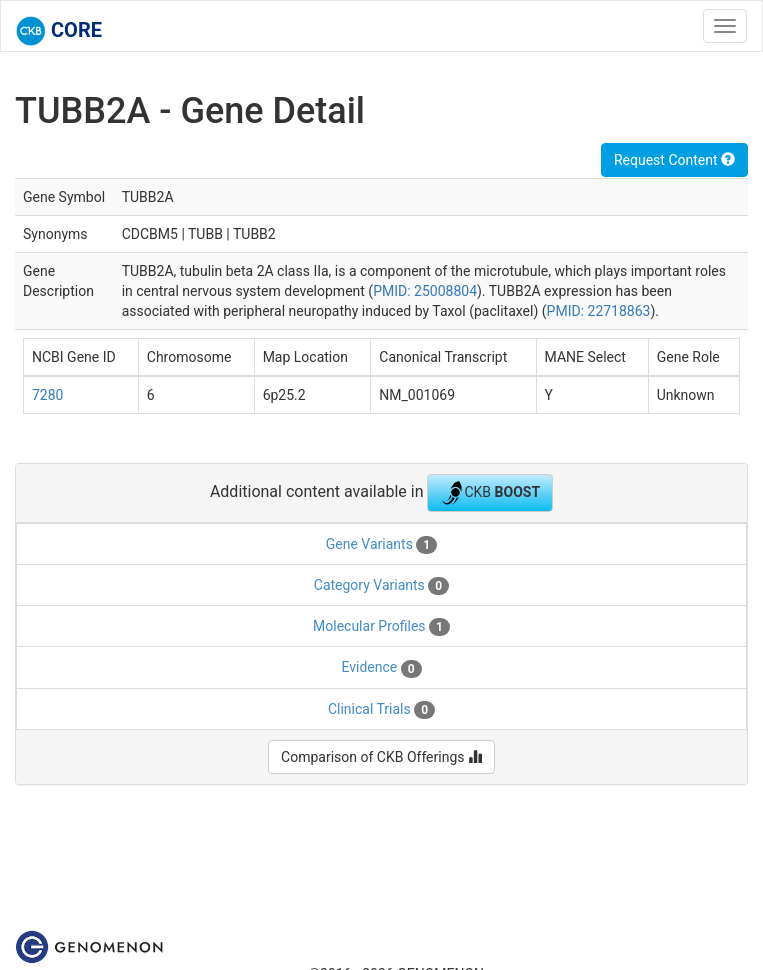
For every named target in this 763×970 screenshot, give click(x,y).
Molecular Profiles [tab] (381, 627)
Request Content (674, 160)
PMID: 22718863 (599, 311)
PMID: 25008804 (425, 291)
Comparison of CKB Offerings (381, 757)
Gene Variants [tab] (381, 545)
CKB (490, 493)
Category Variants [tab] (381, 586)
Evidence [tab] (381, 668)
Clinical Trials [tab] (381, 710)
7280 (47, 395)
